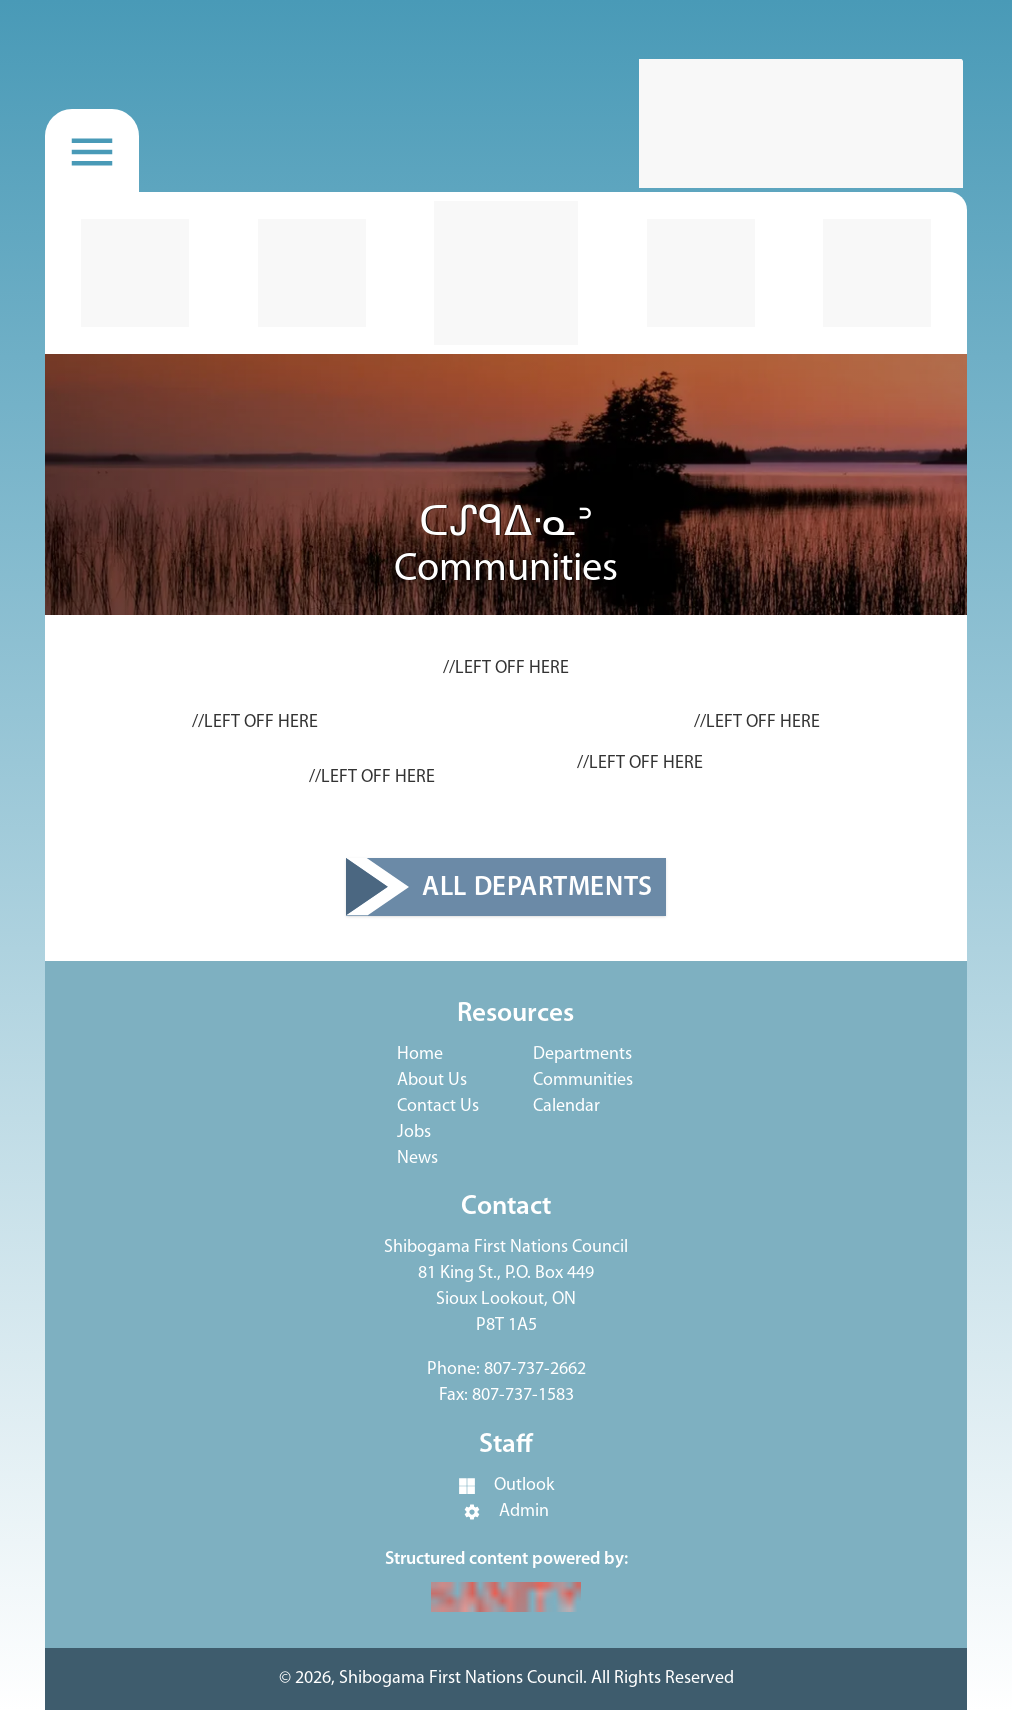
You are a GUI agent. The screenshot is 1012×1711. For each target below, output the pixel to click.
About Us (432, 1080)
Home (420, 1054)
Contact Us (438, 1106)
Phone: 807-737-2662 (506, 1369)
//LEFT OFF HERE (506, 668)
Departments (582, 1054)
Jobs (414, 1132)
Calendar (566, 1106)
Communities (583, 1080)
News (417, 1158)
